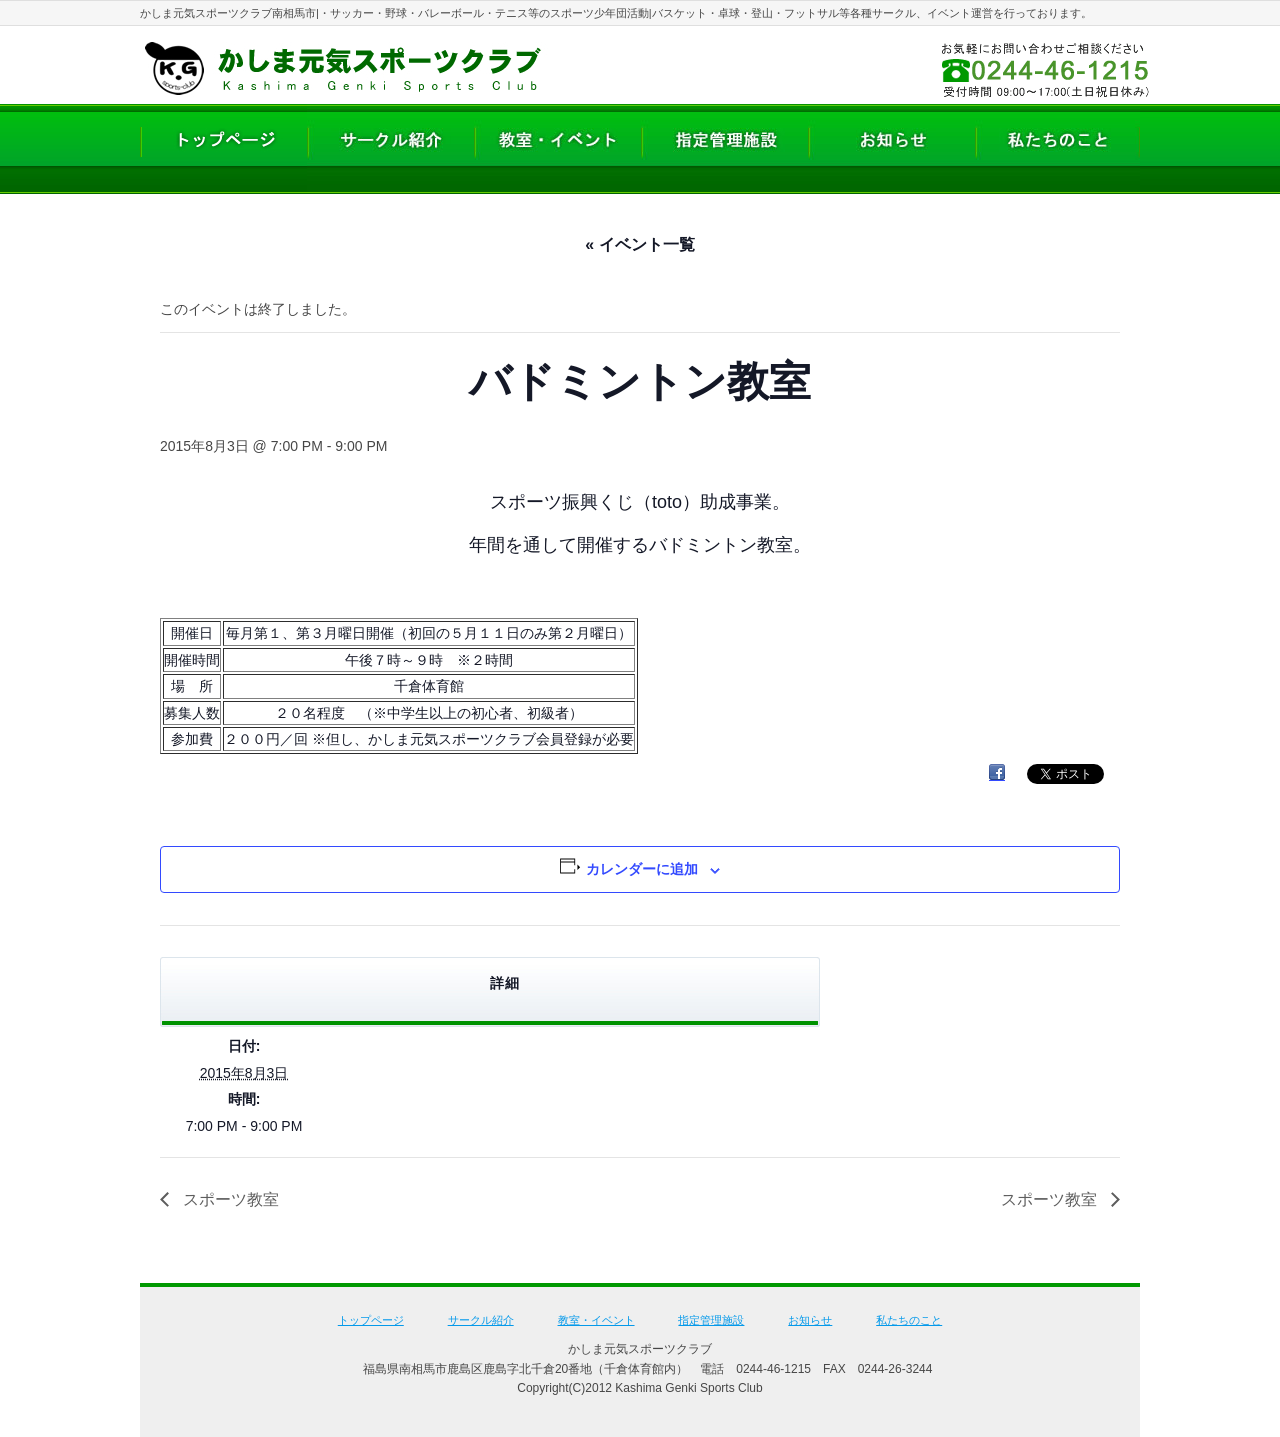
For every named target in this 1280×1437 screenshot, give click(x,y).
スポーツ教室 (229, 1199)
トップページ (371, 1320)
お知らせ (810, 1320)
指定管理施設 (711, 1320)
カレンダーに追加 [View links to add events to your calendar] (642, 869)
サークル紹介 (481, 1320)
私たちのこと (909, 1320)
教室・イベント (596, 1320)
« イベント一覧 (639, 244)
